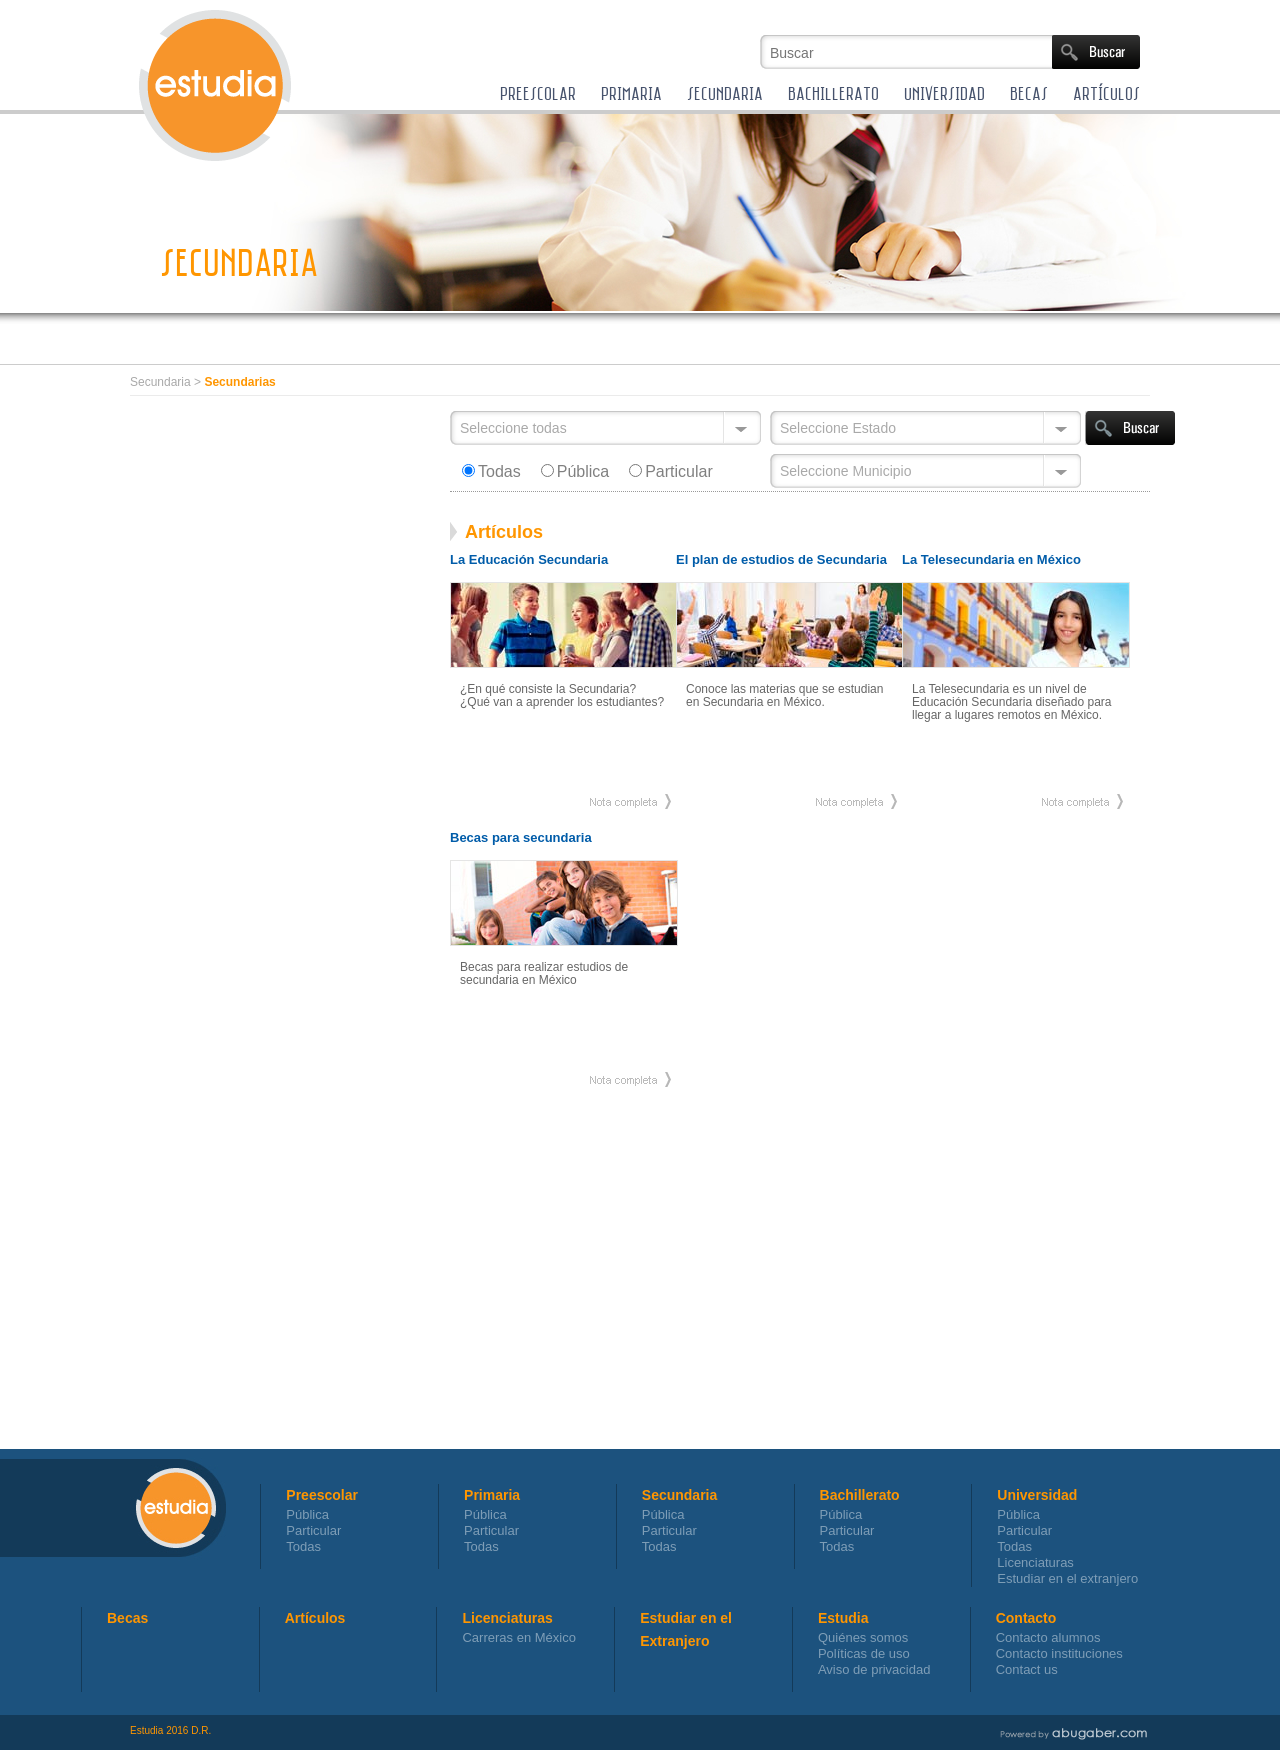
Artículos (315, 1618)
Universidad (1037, 1495)
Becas (127, 1618)
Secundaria (679, 1495)
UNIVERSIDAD (944, 93)
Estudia (843, 1618)
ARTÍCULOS (1106, 93)
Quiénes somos (863, 1637)
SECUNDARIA (725, 93)
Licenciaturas (1035, 1562)
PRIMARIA (631, 93)
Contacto (1026, 1618)
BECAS (1029, 93)
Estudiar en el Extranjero (686, 1620)
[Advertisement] (684, 344)
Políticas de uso (864, 1653)
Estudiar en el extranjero (1067, 1578)
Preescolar (322, 1495)
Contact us (1027, 1669)
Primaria (492, 1495)
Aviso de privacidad (874, 1669)
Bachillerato (860, 1495)
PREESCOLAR (538, 93)
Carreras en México (518, 1637)
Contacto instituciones (1059, 1653)
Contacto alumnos (1048, 1637)
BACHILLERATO (833, 93)
